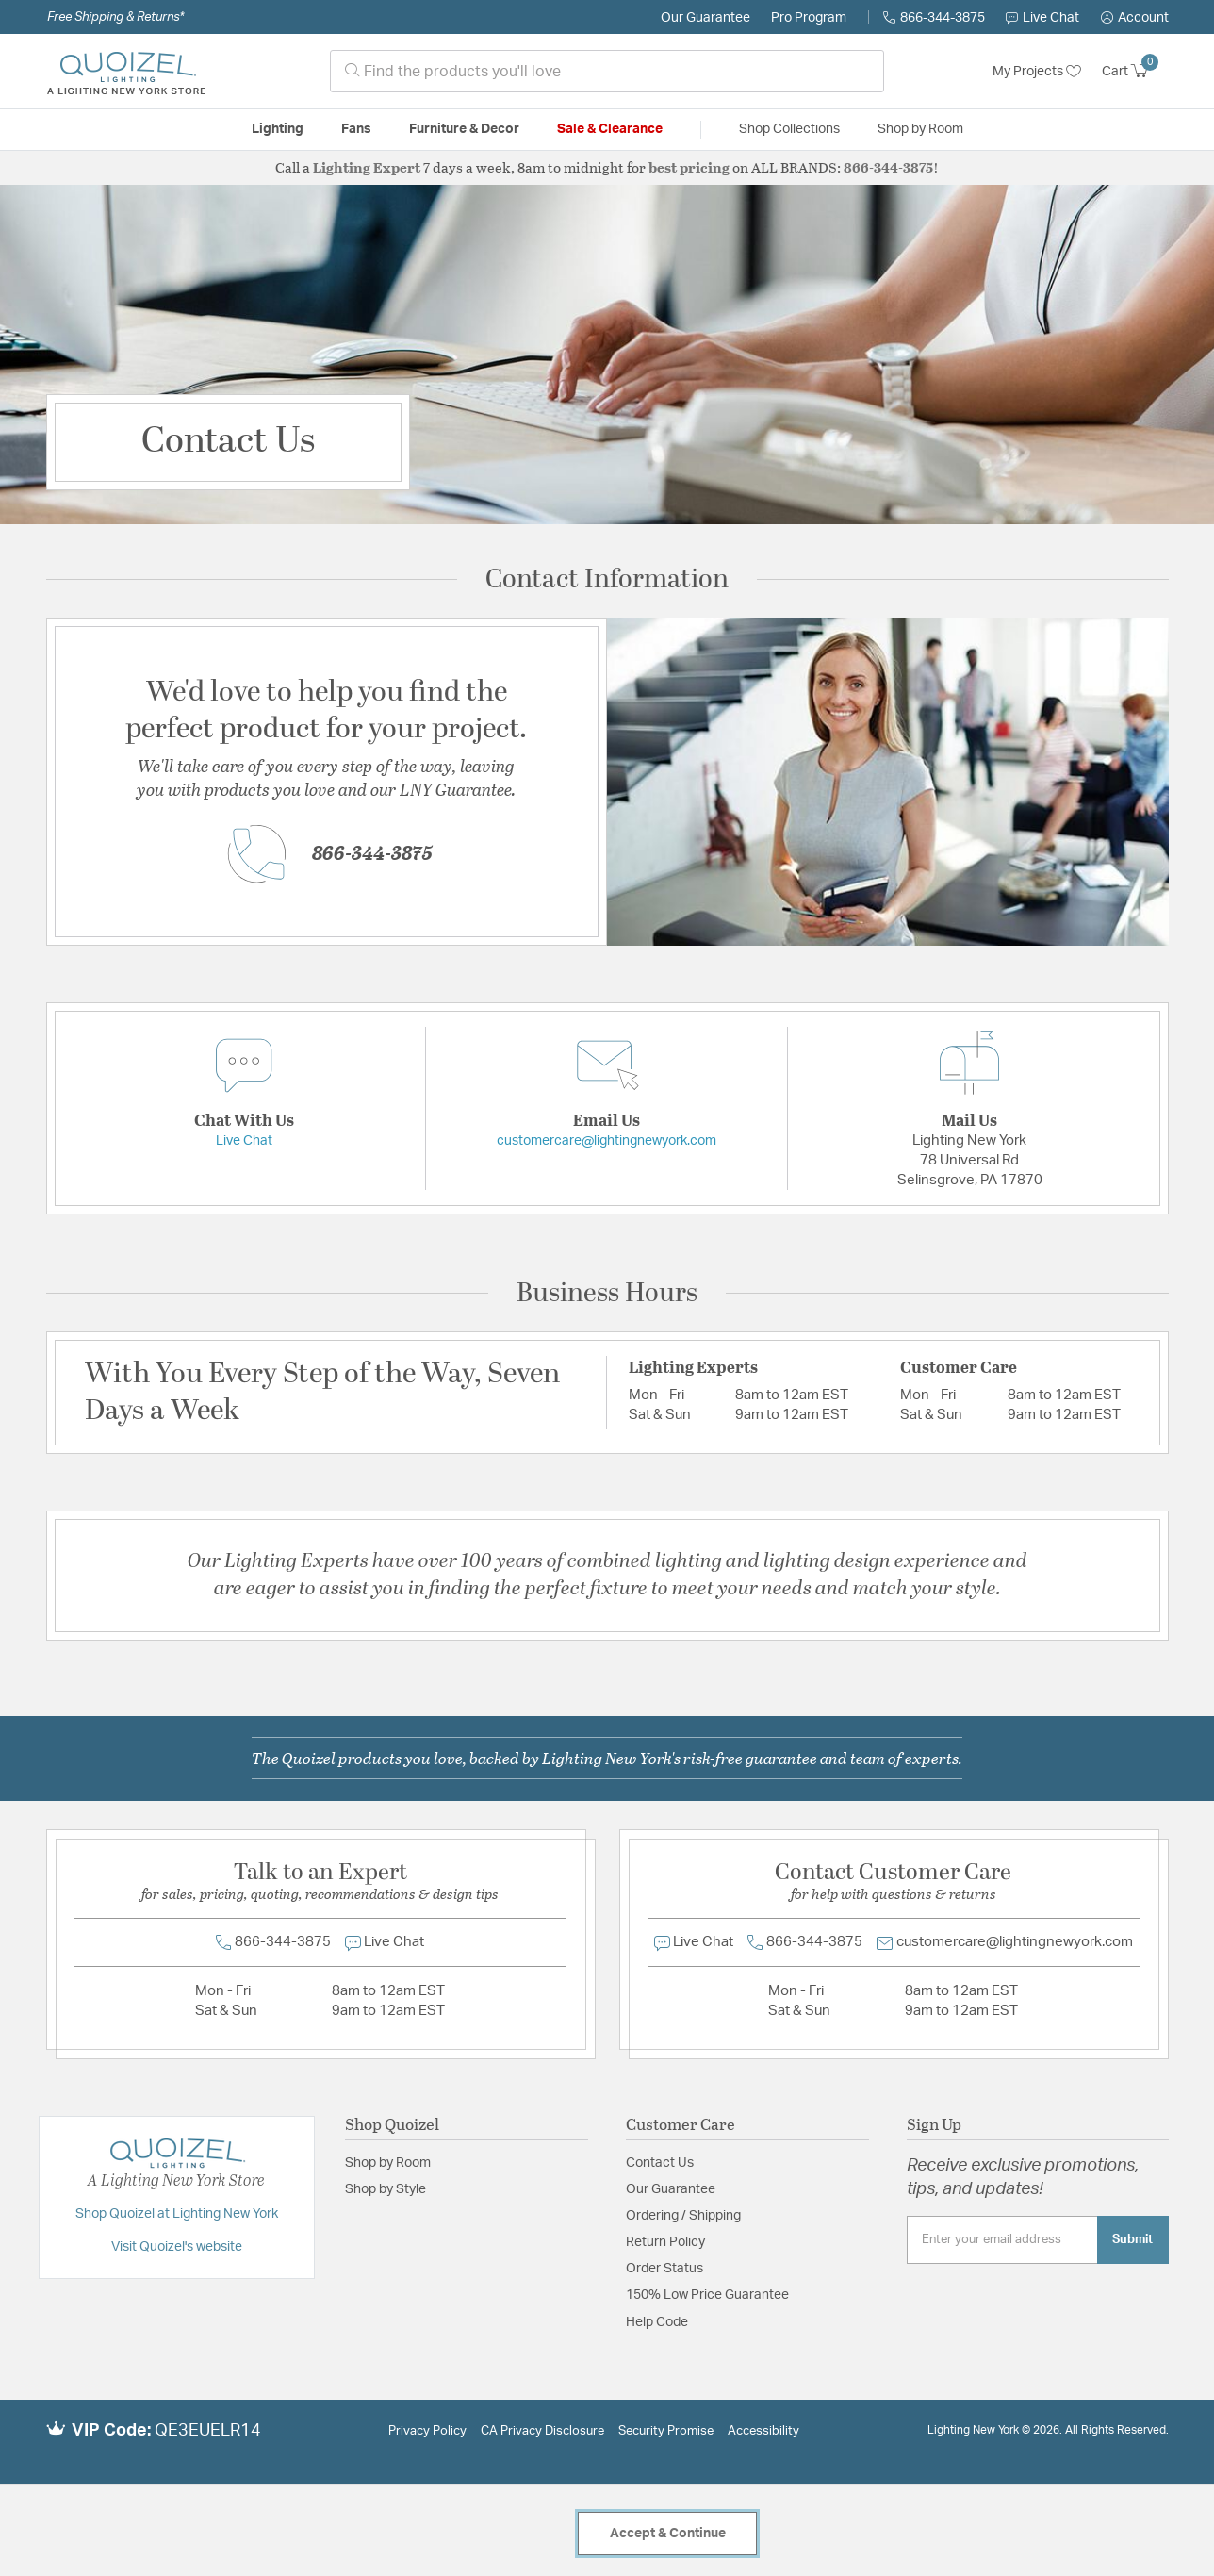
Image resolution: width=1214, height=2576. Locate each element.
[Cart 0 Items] (1135, 71)
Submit (1132, 2239)
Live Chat (1042, 18)
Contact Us (660, 2163)
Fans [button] (356, 129)
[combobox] (607, 71)
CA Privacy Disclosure (542, 2431)
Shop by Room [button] (920, 129)
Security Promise (666, 2431)
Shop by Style (385, 2189)
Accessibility (763, 2431)
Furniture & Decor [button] (464, 129)
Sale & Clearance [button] (610, 129)
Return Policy (665, 2242)
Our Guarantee (705, 18)
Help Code (657, 2322)
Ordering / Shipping (683, 2215)
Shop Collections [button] (789, 129)
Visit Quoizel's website (176, 2247)
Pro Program (808, 18)
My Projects (1037, 71)
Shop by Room (388, 2163)
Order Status (664, 2268)
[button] (1135, 18)
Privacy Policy (427, 2431)
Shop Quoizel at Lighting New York (176, 2214)
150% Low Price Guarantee (707, 2295)
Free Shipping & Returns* (115, 17)
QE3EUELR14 (208, 2430)
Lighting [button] (278, 129)
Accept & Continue (668, 2533)
